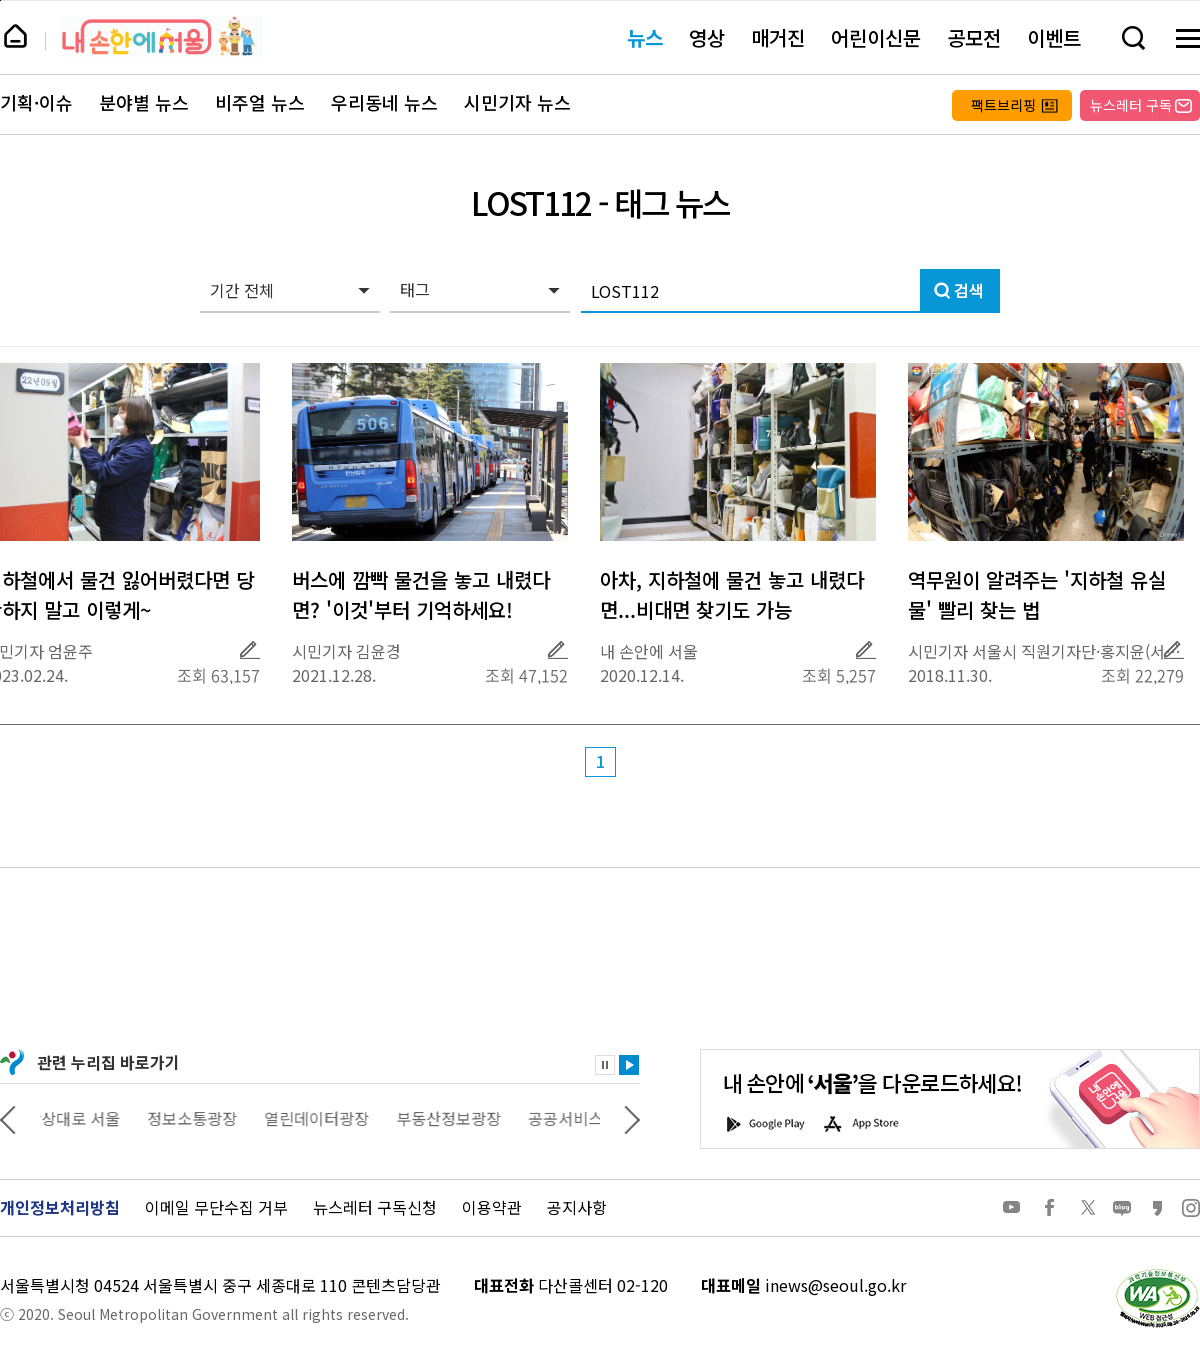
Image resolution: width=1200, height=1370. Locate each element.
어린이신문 (876, 37)
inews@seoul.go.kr (835, 1285)
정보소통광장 (206, 1118)
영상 (707, 37)
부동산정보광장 (462, 1118)
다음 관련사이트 (632, 1118)
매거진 (778, 37)
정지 (605, 1065)
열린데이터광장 (330, 1118)
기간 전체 (242, 290)
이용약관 (492, 1207)
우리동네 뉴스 (384, 103)
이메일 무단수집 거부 (216, 1207)
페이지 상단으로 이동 (0, 0)
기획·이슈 (36, 103)
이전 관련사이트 (8, 1118)
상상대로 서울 (87, 1118)
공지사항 (577, 1207)
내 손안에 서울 (161, 36)
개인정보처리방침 (60, 1207)
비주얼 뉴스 (260, 103)
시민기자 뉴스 (517, 103)
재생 (629, 1065)
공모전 (974, 37)
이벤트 (1054, 37)
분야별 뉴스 (144, 103)
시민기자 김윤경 (346, 651)
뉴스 (645, 37)
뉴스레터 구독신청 (375, 1207)
